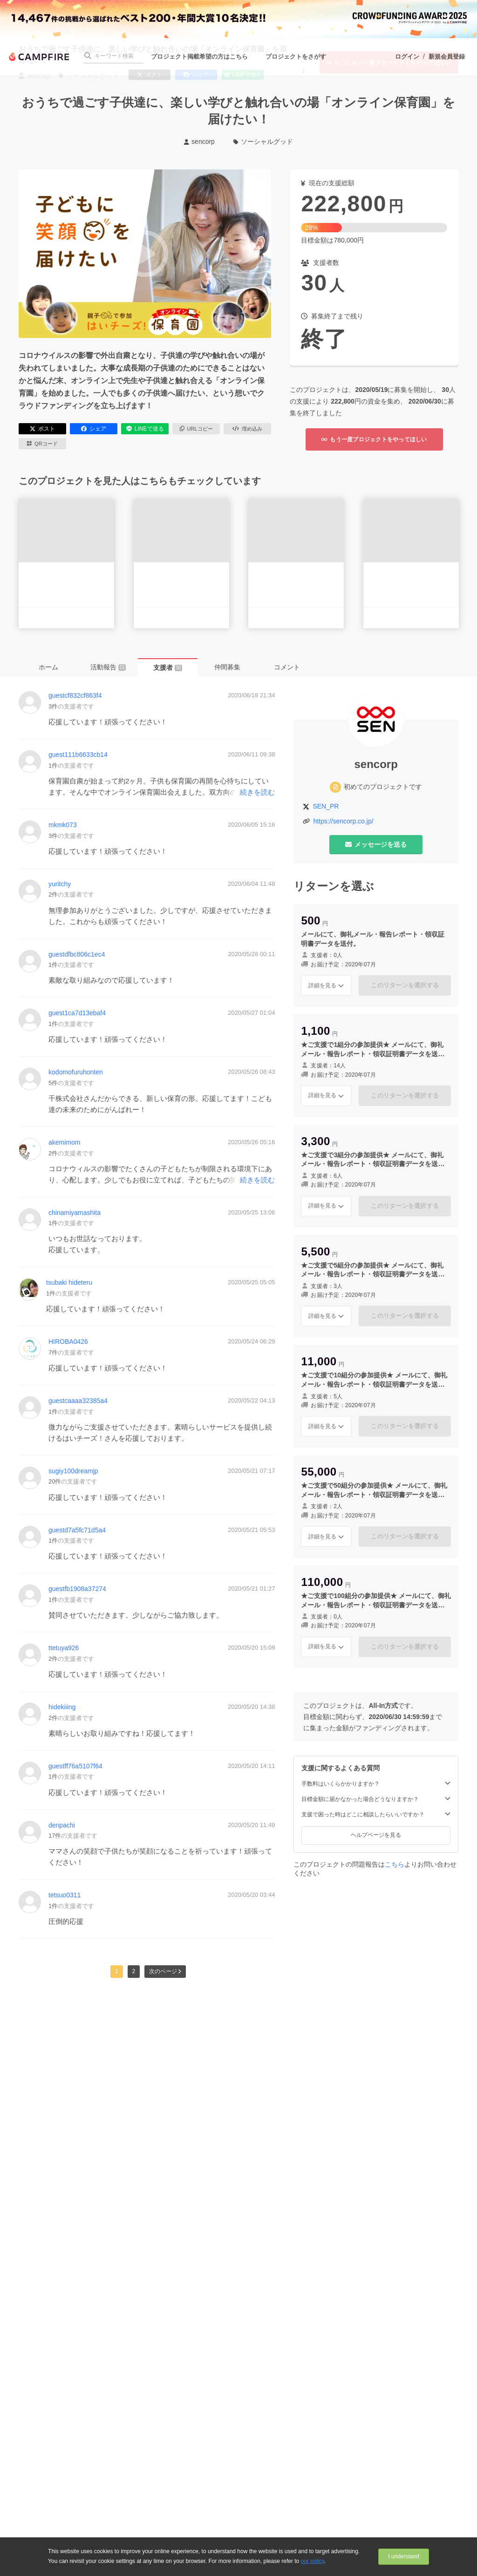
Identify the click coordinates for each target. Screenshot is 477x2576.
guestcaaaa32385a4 (78, 1400)
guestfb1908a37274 (77, 1588)
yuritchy (59, 884)
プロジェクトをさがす (296, 56)
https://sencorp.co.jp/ (343, 821)
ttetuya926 (63, 1648)
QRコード (42, 443)
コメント (287, 667)
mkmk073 (62, 825)
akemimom (64, 1142)
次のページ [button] (165, 1971)
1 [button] (116, 1971)
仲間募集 (227, 667)
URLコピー (196, 429)
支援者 (167, 667)
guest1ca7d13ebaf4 (77, 1013)
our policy (312, 2561)
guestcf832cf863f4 (75, 695)
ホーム (48, 667)
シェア (93, 428)
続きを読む (257, 792)
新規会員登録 (447, 56)
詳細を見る (326, 985)
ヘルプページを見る (376, 1835)
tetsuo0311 (64, 1895)
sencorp (199, 141)
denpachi (61, 1825)
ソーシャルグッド (263, 141)
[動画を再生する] (145, 253)
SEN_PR (326, 806)
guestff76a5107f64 (75, 1766)
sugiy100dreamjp (73, 1471)
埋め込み (247, 429)
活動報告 (107, 667)
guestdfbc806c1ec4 (76, 954)
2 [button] (134, 1971)
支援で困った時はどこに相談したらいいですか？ (375, 1814)
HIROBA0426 (68, 1341)
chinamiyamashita (74, 1212)
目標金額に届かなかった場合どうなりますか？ (375, 1798)
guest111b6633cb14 (78, 754)
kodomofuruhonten (75, 1072)
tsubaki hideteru (69, 1282)
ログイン (407, 56)
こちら (394, 1864)
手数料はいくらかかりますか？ (375, 1783)
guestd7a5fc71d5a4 (77, 1530)
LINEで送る (145, 428)
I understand (403, 2556)
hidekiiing (61, 1707)
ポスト (42, 428)
